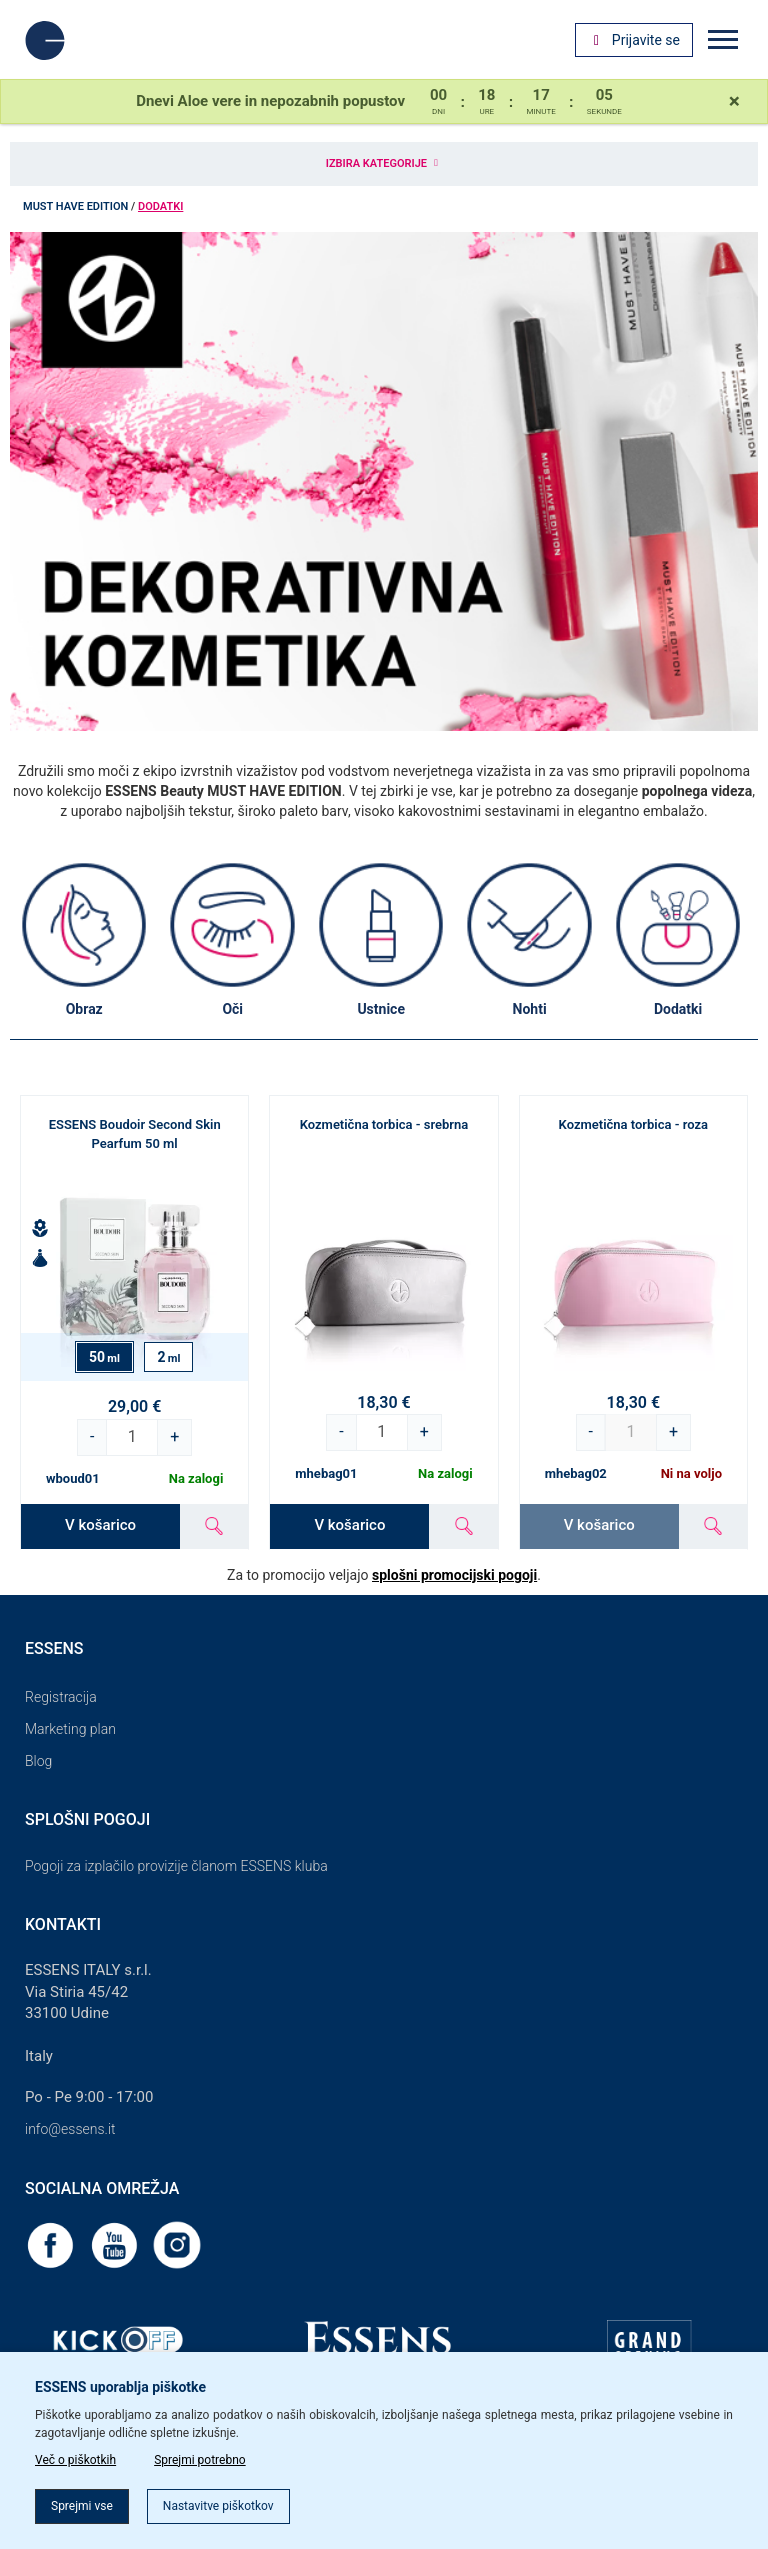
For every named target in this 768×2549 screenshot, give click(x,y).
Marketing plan (70, 1729)
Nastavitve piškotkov (218, 2506)
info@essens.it (70, 2129)
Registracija (61, 1697)
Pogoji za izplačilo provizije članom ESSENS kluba (176, 1866)
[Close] (734, 101)
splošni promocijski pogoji (454, 1575)
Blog (38, 1761)
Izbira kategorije (384, 163)
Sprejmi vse (82, 2506)
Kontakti (63, 1924)
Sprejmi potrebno (200, 2460)
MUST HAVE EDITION (75, 206)
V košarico (100, 1525)
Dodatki (160, 206)
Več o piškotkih (75, 2460)
